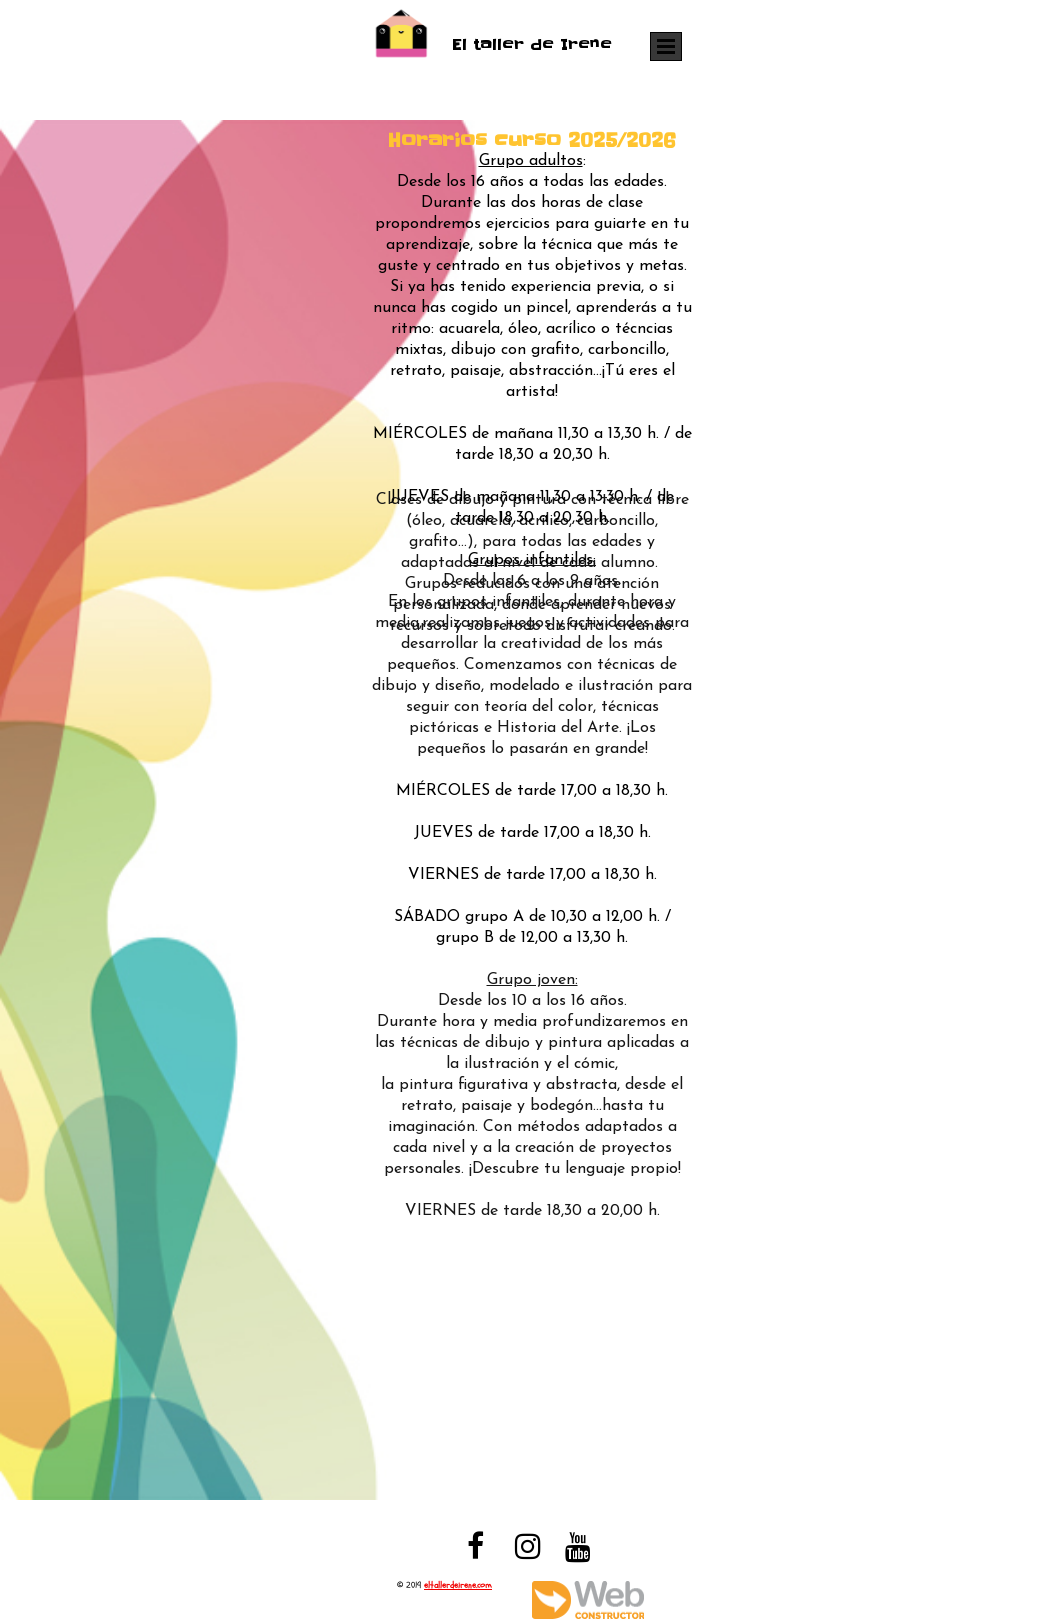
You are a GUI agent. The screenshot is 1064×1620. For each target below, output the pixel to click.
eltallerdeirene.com (458, 1585)
